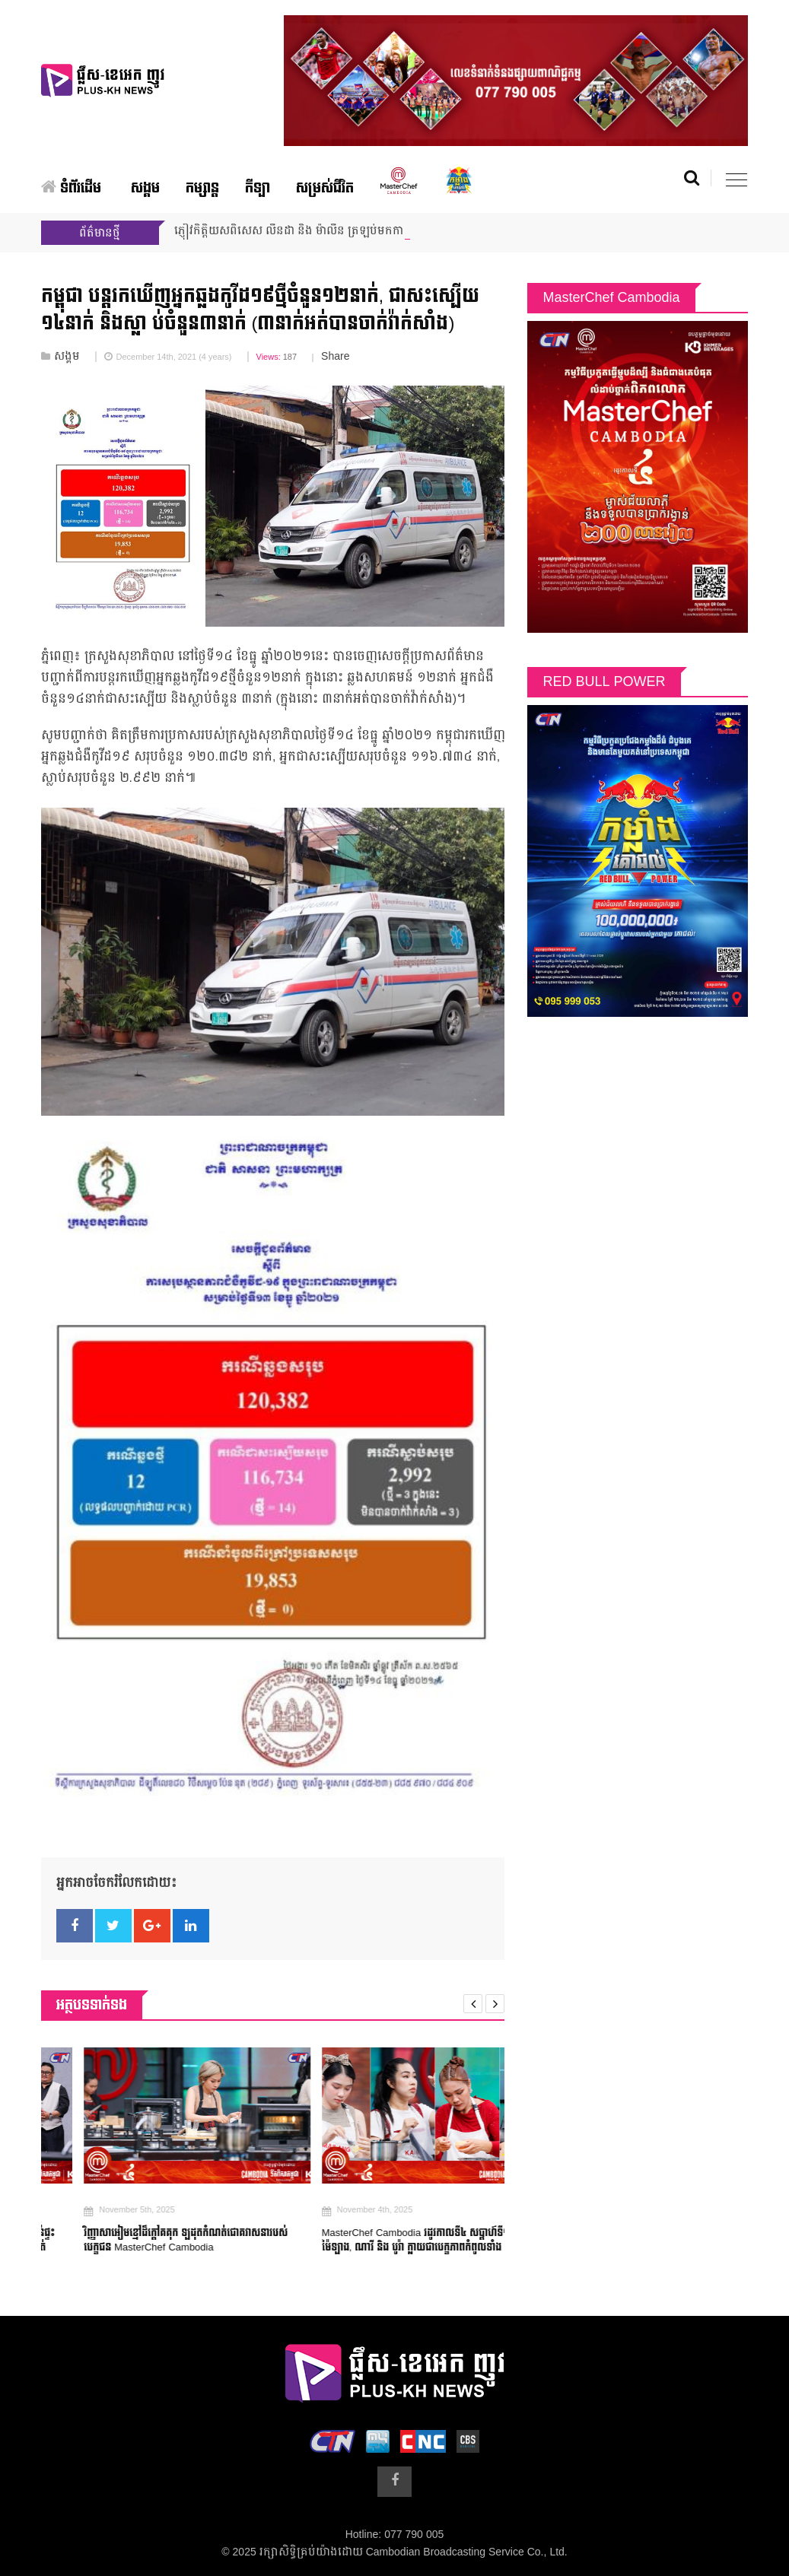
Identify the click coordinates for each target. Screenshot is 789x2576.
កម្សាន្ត (202, 188)
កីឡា (257, 188)
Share (335, 357)
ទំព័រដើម (71, 188)
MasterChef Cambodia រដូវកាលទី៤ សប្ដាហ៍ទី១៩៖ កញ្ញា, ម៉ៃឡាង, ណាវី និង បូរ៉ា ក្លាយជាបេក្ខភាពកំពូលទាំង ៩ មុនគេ (457, 2240)
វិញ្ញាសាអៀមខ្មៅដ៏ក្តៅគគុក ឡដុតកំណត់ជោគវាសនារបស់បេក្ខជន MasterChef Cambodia (210, 2240)
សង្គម (145, 188)
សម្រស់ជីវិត (325, 188)
